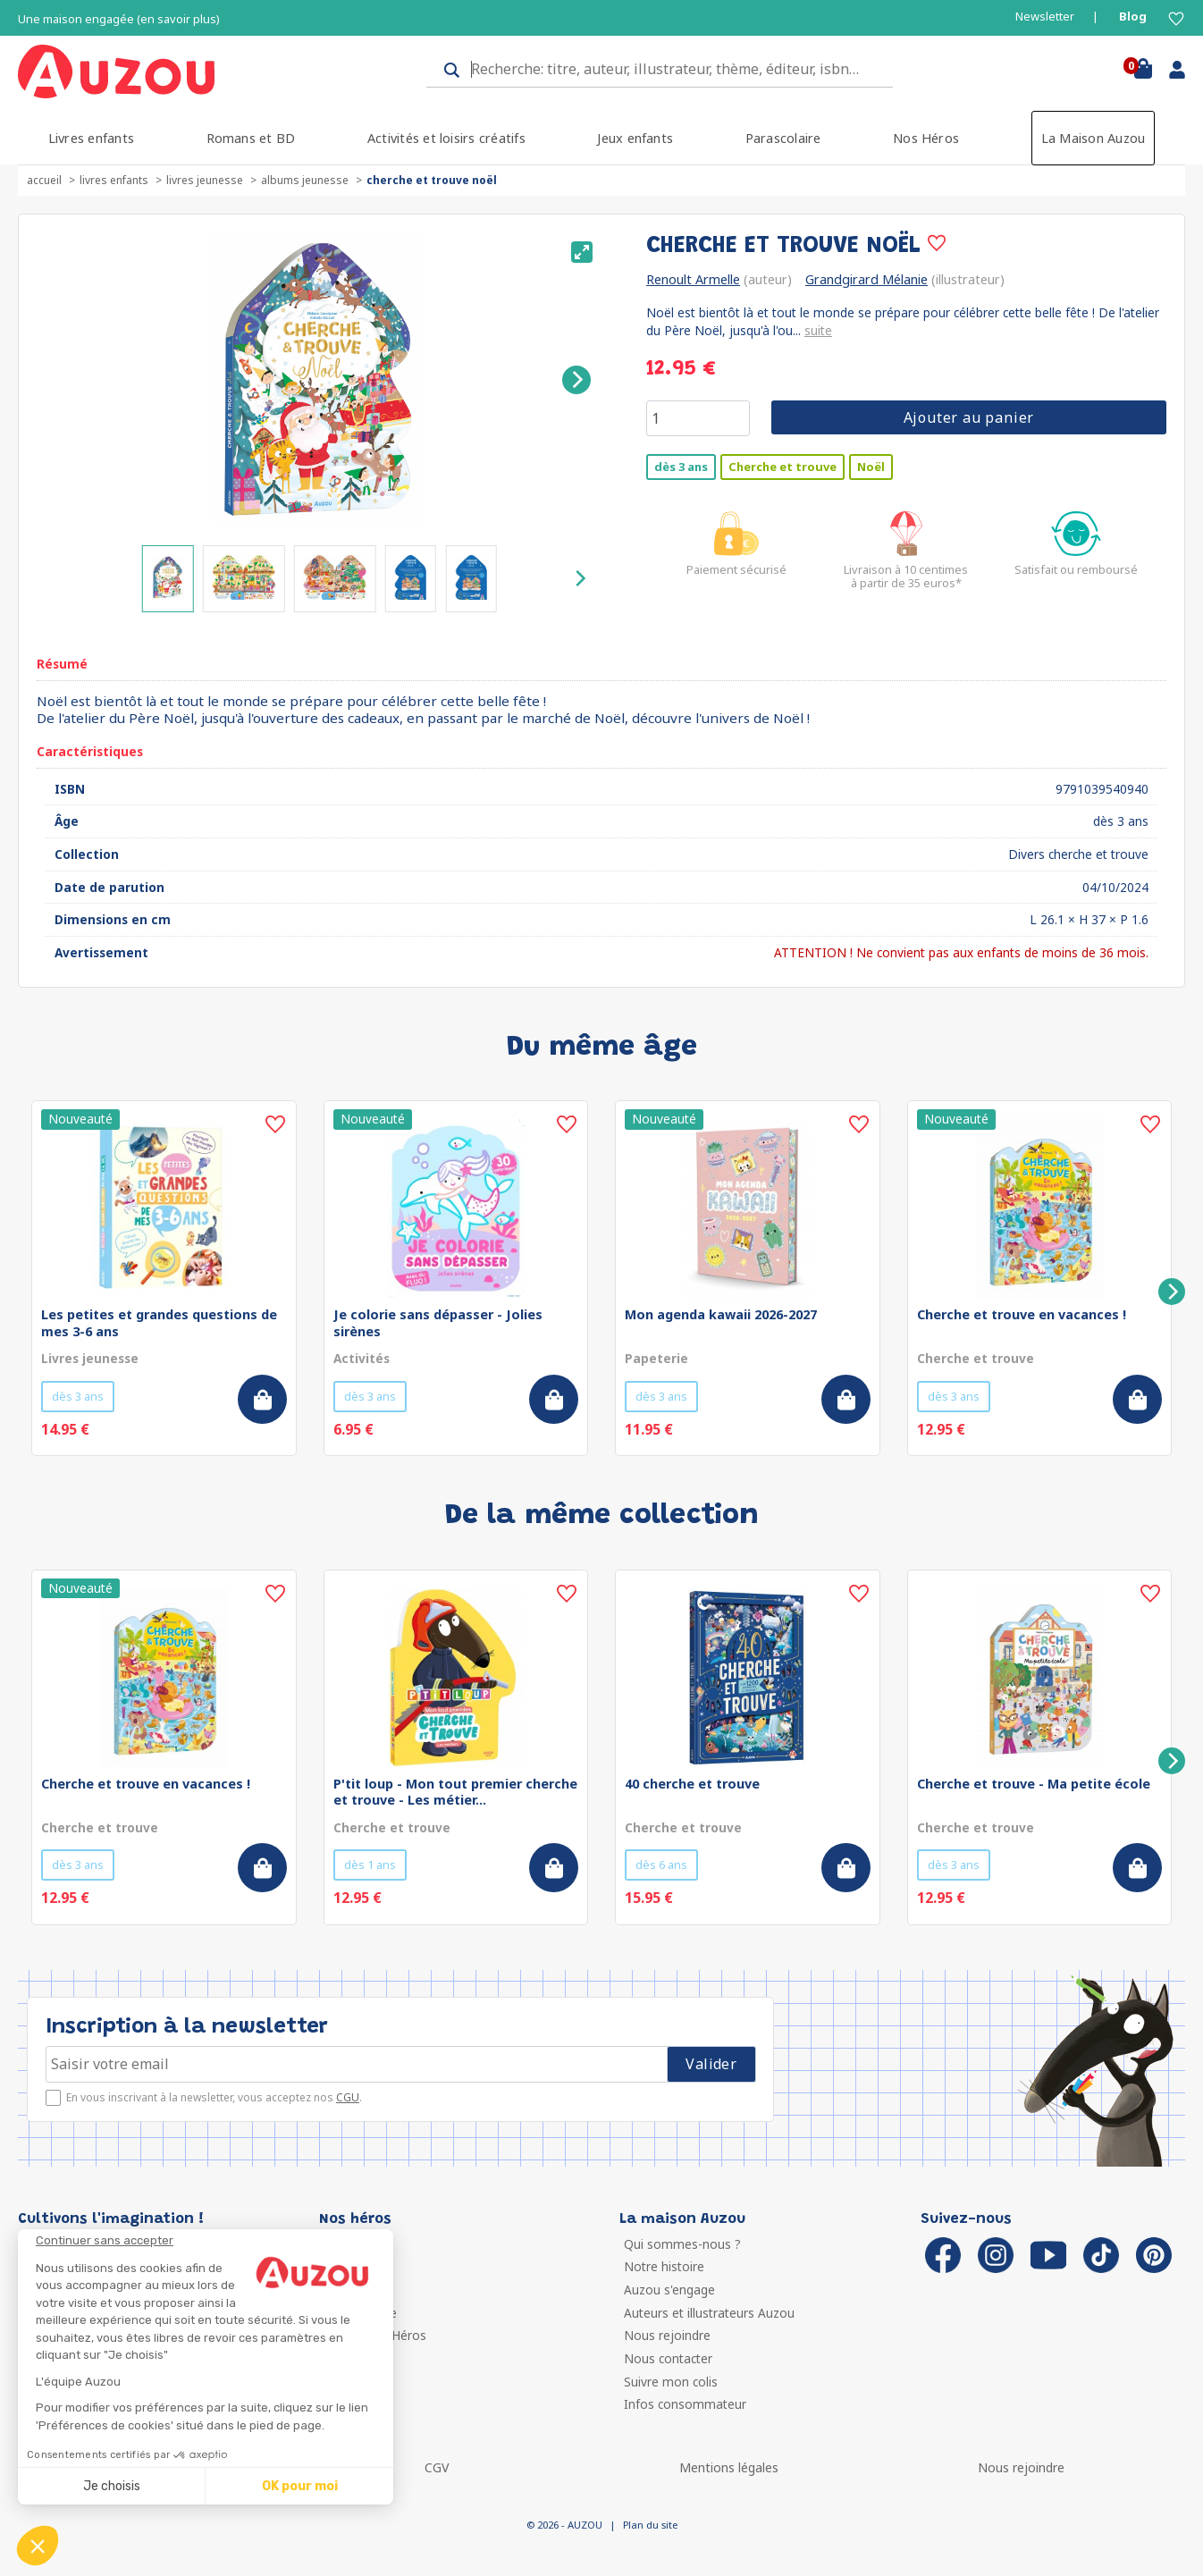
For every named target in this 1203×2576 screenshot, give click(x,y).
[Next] (576, 380)
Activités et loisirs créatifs (446, 138)
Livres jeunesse (204, 180)
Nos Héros (926, 138)
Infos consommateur (685, 2403)
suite (818, 330)
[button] (37, 2545)
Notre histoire (664, 2266)
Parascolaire (783, 138)
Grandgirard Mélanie (866, 279)
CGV (437, 2467)
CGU (347, 2097)
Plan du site (650, 2524)
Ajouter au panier (969, 417)
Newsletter (1044, 16)
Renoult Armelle (693, 279)
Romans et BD (251, 138)
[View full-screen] (582, 252)
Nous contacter (668, 2358)
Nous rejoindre (667, 2335)
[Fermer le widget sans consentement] (214, 2241)
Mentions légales (728, 2467)
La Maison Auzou (1093, 138)
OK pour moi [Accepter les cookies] (300, 2486)
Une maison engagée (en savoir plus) (119, 19)
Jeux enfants (635, 138)
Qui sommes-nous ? (682, 2243)
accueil (44, 180)
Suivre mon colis (671, 2381)
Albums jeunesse (305, 180)
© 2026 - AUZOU (564, 2524)
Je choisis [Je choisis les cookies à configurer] (111, 2486)
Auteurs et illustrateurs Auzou (709, 2312)
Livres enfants (91, 138)
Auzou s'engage (669, 2289)
